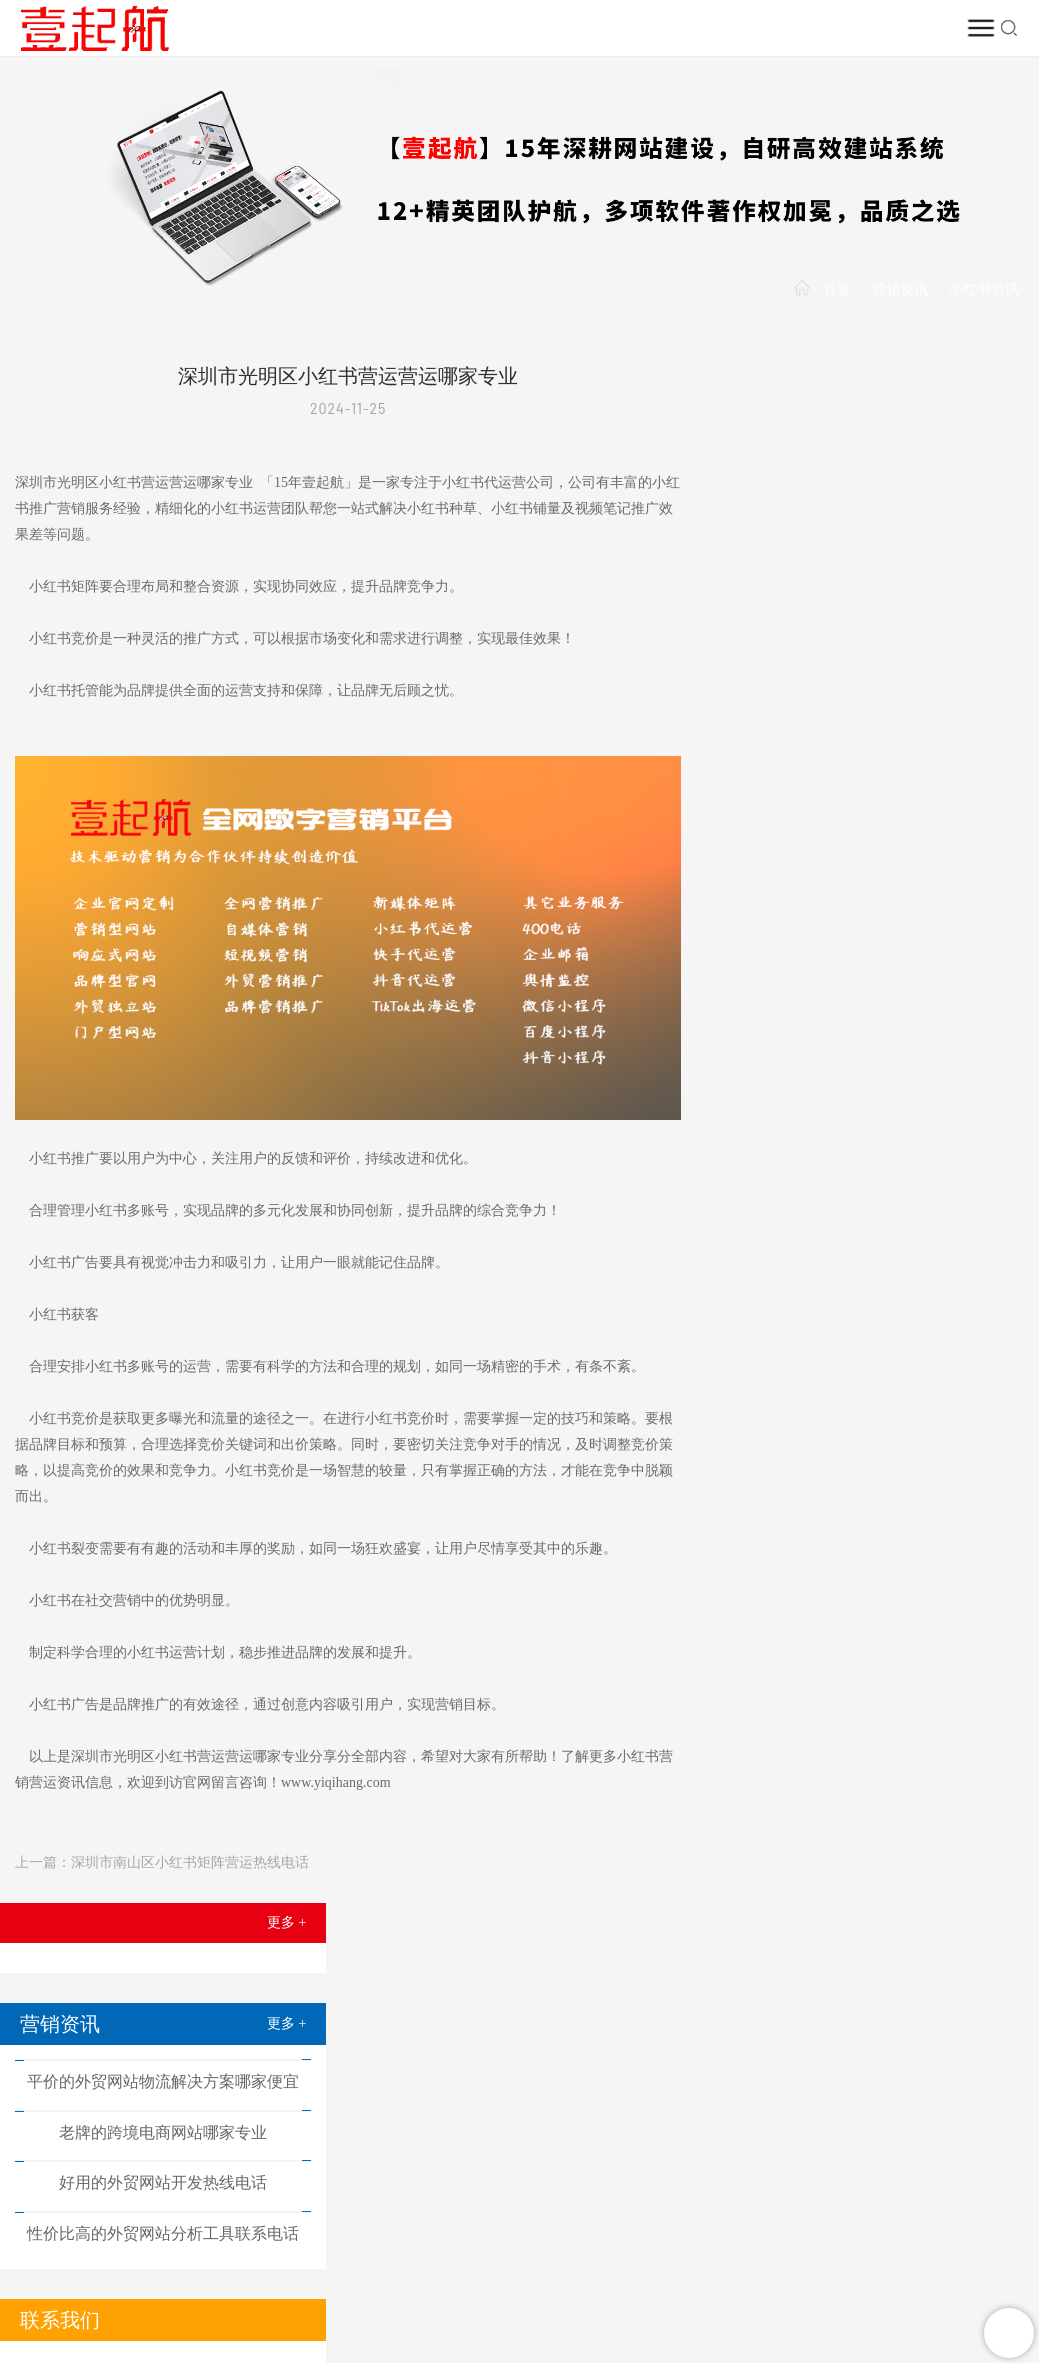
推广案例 (709, 1954)
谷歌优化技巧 (424, 2266)
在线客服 (516, 2121)
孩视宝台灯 (334, 2286)
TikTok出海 (659, 2286)
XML (457, 2351)
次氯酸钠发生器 (896, 2286)
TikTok (835, 1954)
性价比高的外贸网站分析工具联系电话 (876, 671)
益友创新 (104, 2286)
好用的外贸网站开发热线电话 (876, 620)
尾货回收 (722, 2266)
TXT (544, 2351)
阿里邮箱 (472, 2306)
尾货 (662, 2266)
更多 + (999, 359)
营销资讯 (900, 289)
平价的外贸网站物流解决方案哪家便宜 (876, 518)
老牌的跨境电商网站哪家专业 (876, 569)
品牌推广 (490, 2286)
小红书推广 (583, 1954)
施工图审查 (953, 2266)
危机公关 (513, 2266)
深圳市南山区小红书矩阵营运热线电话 (190, 1854)
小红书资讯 (984, 289)
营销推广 (253, 2286)
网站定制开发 (131, 2266)
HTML (501, 2351)
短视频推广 (456, 1954)
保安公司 (801, 2286)
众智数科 (797, 2266)
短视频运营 (594, 2266)
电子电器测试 (233, 2266)
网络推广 (330, 1954)
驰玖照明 (871, 2266)
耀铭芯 (733, 2286)
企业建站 (178, 2286)
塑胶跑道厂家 (90, 2306)
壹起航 (78, 1974)
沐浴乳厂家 (329, 2266)
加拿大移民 (390, 2306)
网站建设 (204, 1954)
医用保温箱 (185, 2306)
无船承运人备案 (288, 2306)
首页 (837, 289)
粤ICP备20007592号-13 (791, 2351)
